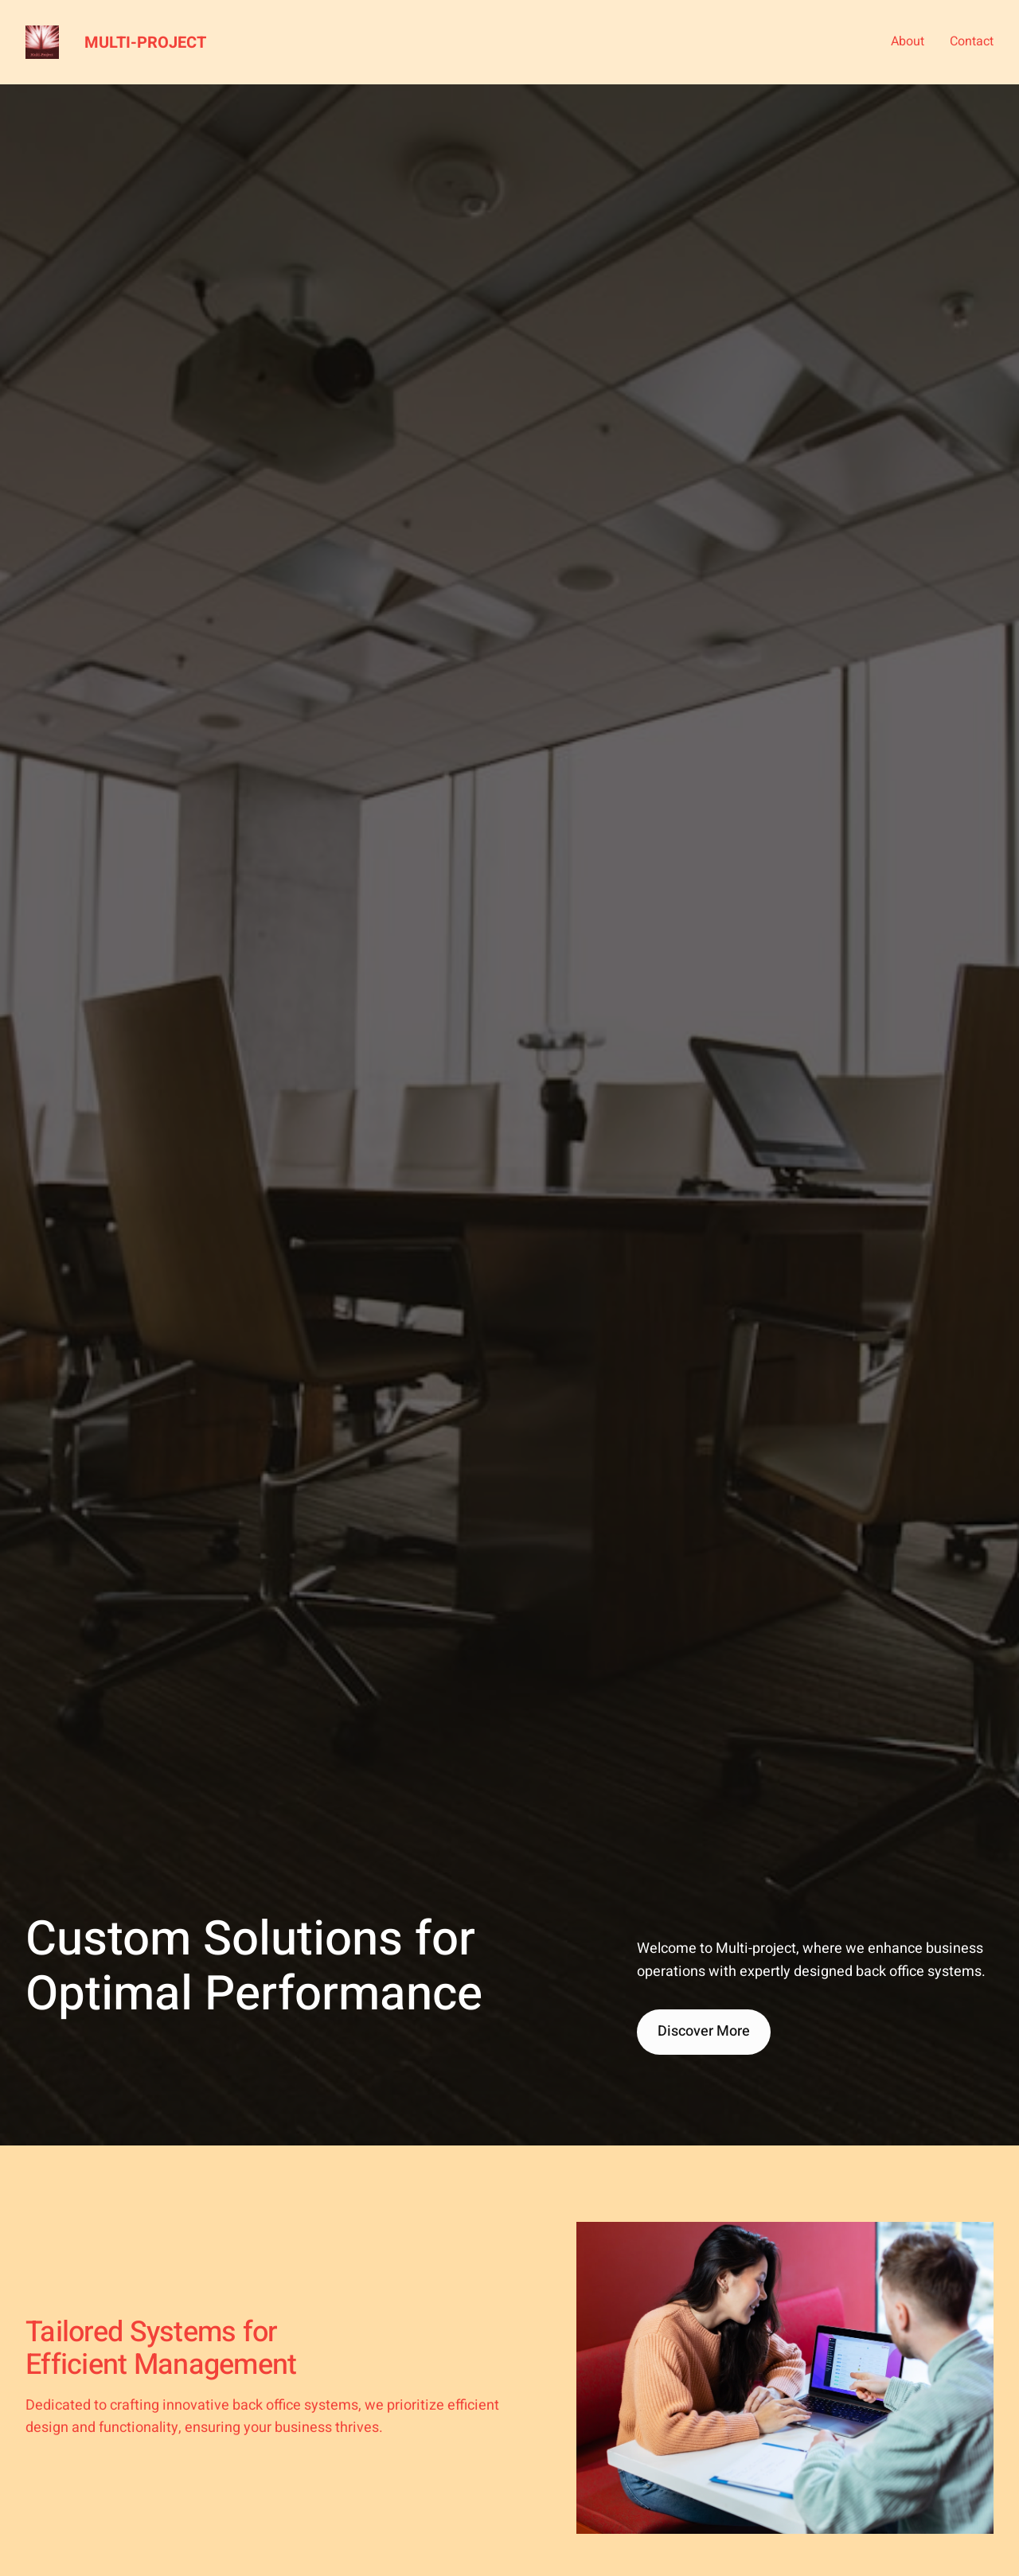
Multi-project (145, 42)
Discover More (704, 2031)
